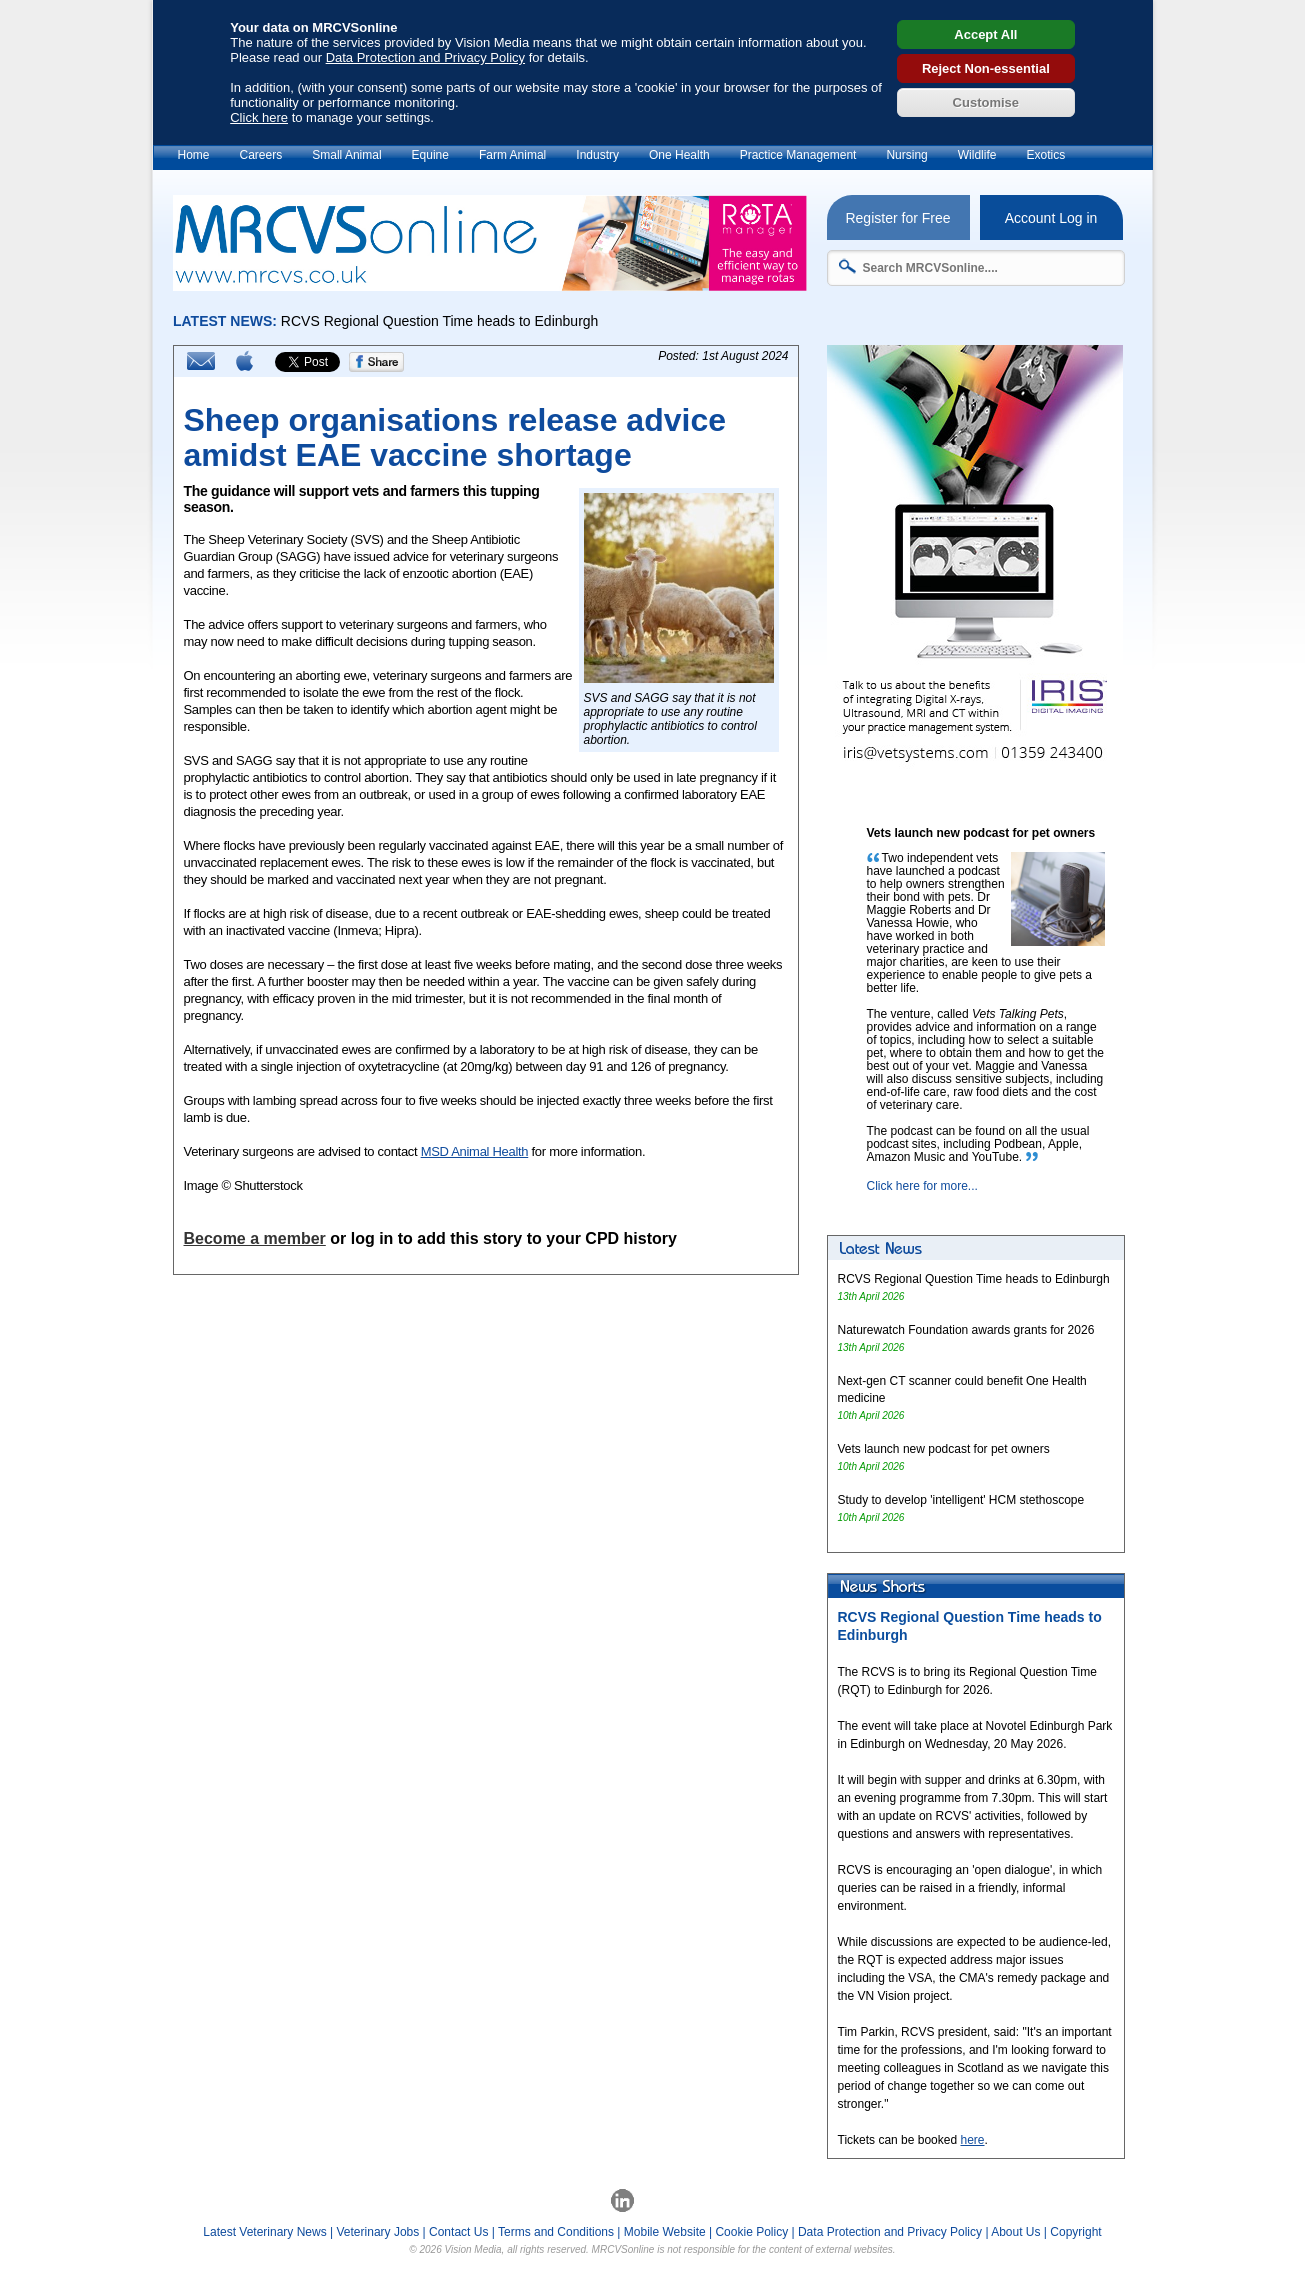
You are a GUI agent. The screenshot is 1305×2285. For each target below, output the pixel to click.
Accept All (985, 34)
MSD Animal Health (475, 1151)
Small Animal (346, 155)
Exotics (1045, 155)
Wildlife (977, 155)
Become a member (255, 1238)
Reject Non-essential (986, 68)
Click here (259, 117)
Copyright (1075, 2232)
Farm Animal (512, 155)
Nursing (906, 155)
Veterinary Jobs (378, 2232)
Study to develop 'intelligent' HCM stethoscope (961, 1500)
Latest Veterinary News (264, 2232)
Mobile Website (665, 2232)
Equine (430, 155)
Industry (597, 155)
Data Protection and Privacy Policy (425, 57)
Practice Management (798, 155)
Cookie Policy (751, 2232)
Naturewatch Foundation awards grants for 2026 (966, 1330)
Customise (986, 102)
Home (194, 155)
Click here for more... (922, 1186)
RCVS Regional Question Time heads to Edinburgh (974, 1279)
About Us (1015, 2232)
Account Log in (1051, 218)
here (972, 2140)
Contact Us (458, 2232)
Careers (261, 155)
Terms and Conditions (556, 2232)
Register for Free (897, 218)
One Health (679, 155)
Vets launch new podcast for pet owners (944, 1449)
